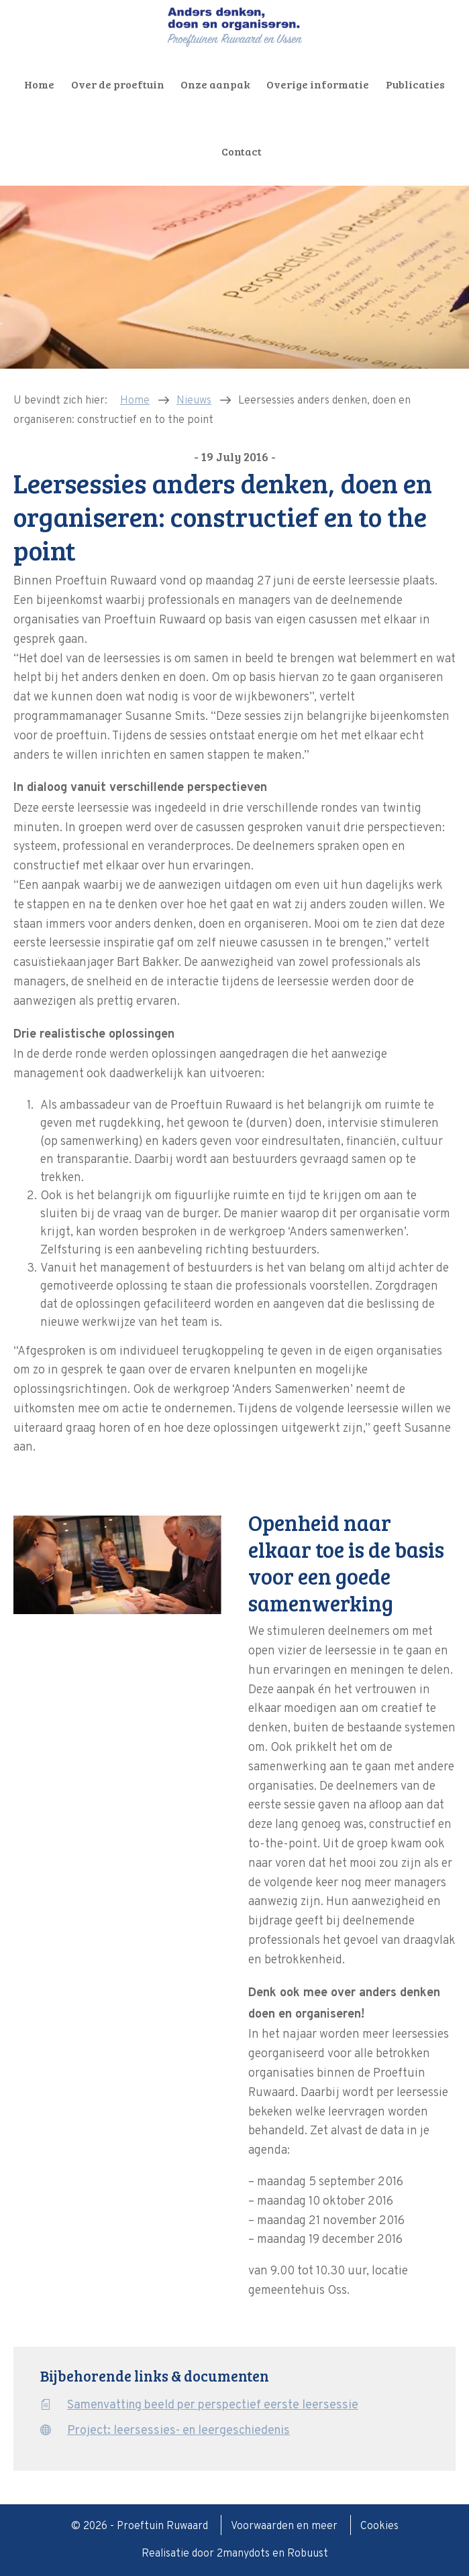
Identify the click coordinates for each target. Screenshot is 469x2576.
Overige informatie (317, 84)
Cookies (379, 2526)
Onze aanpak (215, 84)
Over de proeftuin (117, 84)
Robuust (307, 2554)
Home (39, 84)
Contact (241, 151)
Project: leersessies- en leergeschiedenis (178, 2431)
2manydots (243, 2554)
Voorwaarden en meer (285, 2526)
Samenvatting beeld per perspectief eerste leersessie (212, 2405)
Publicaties (415, 84)
